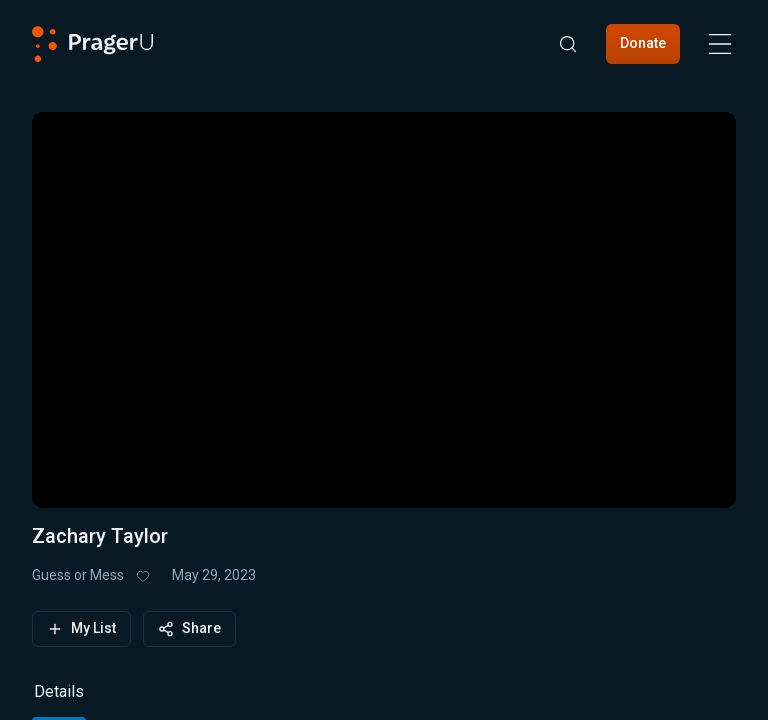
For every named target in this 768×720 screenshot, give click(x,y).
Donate (643, 43)
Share (189, 628)
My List (81, 628)
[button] (384, 298)
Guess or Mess (78, 575)
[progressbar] (189, 453)
